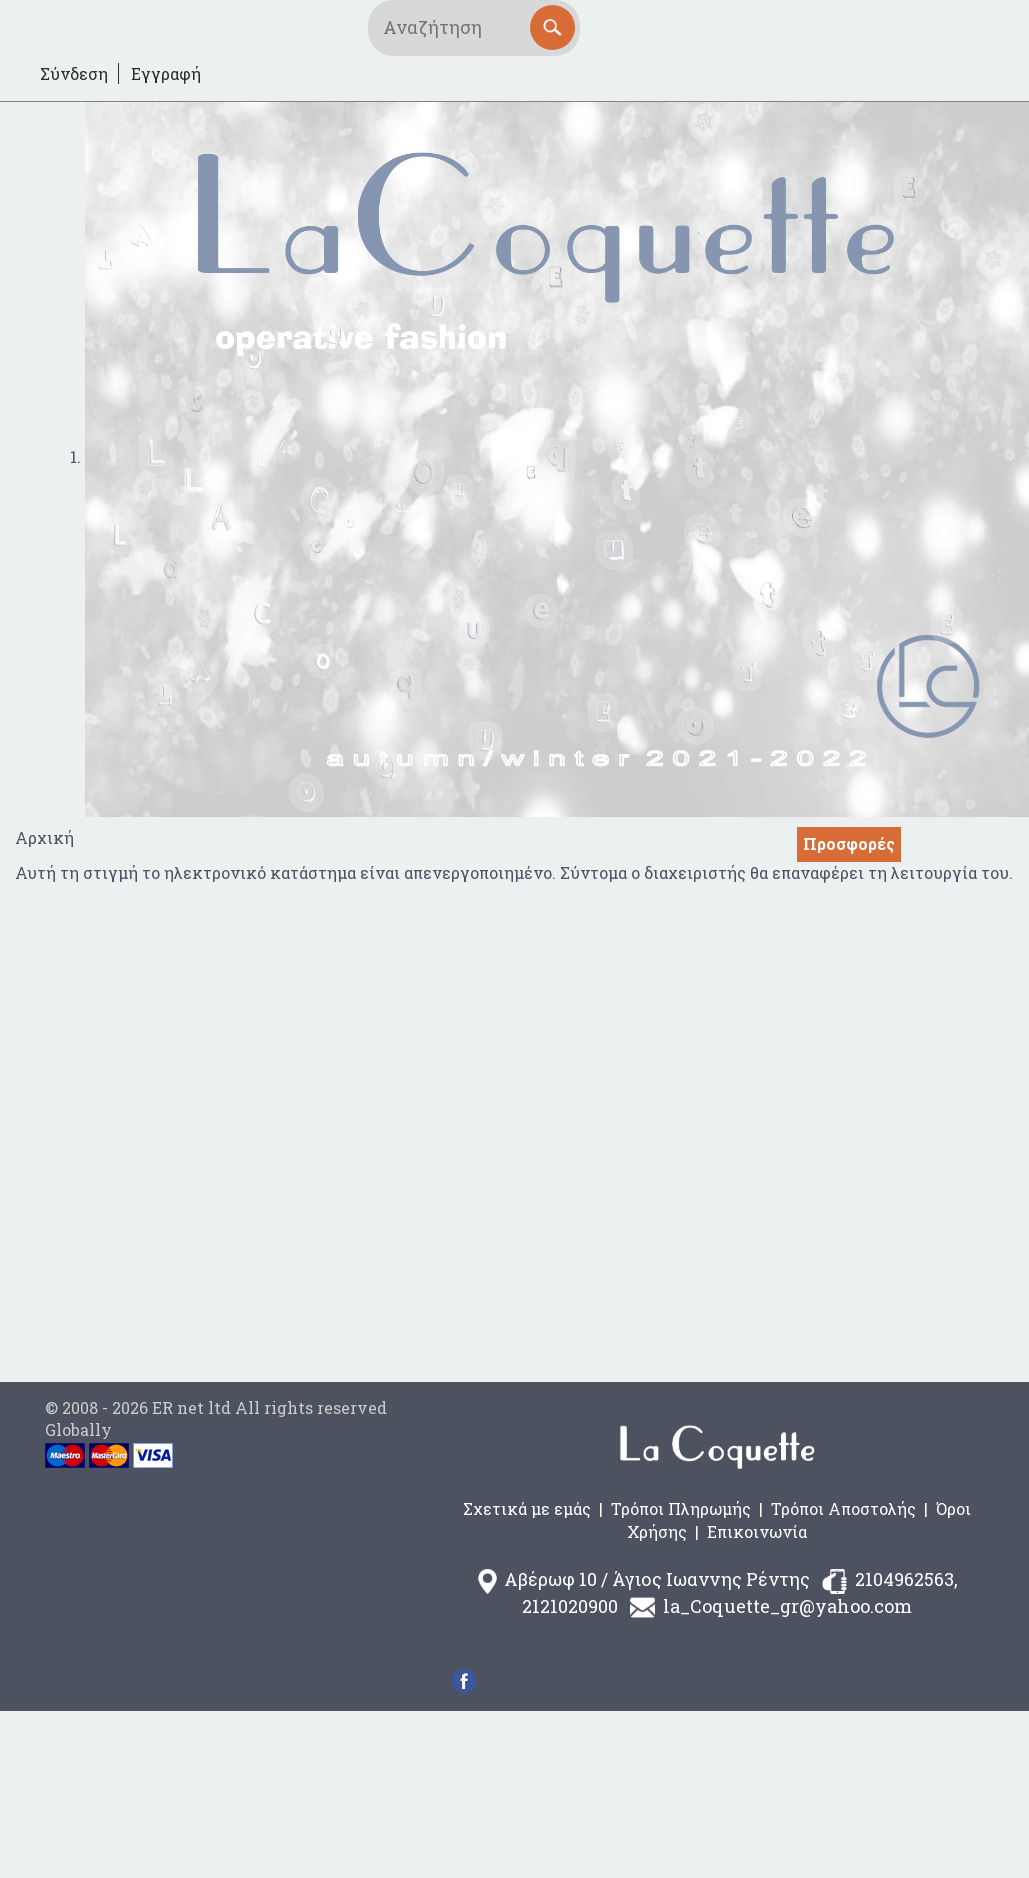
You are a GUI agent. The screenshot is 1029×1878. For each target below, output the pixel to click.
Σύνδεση (74, 73)
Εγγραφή (166, 73)
